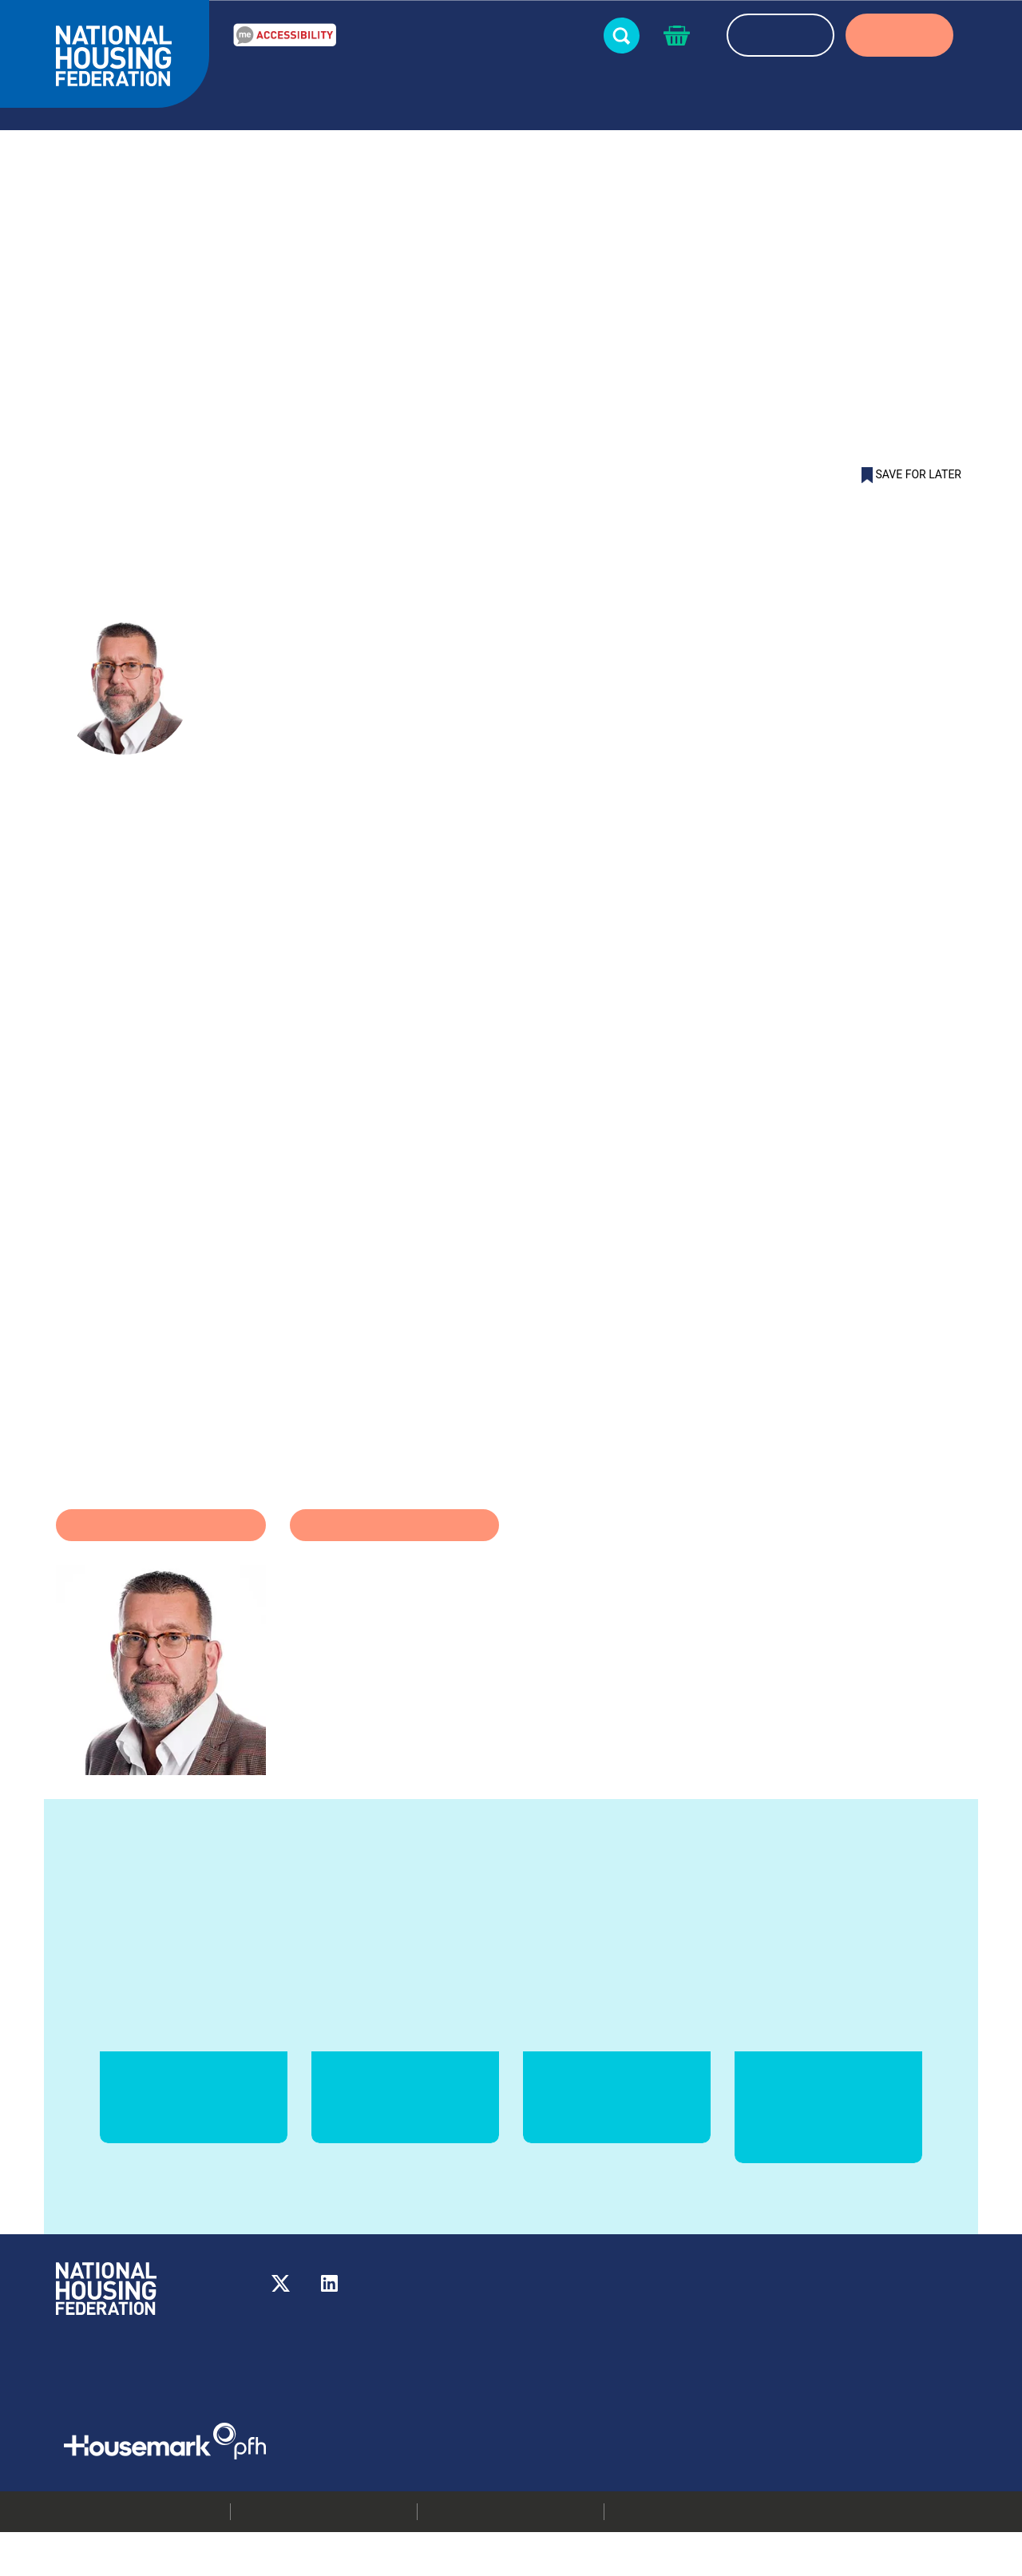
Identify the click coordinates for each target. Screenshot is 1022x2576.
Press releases (774, 2385)
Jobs (749, 2405)
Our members (773, 2345)
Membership (769, 2425)
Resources (363, 90)
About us (850, 101)
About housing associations (703, 101)
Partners (934, 90)
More (537, 2385)
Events (562, 90)
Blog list (220, 473)
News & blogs (471, 101)
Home (73, 473)
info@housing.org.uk (620, 2365)
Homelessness (161, 1569)
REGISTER (780, 37)
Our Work (267, 101)
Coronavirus (394, 1569)
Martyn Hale (294, 473)
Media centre (772, 2365)
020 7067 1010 (628, 2345)
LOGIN (899, 37)
